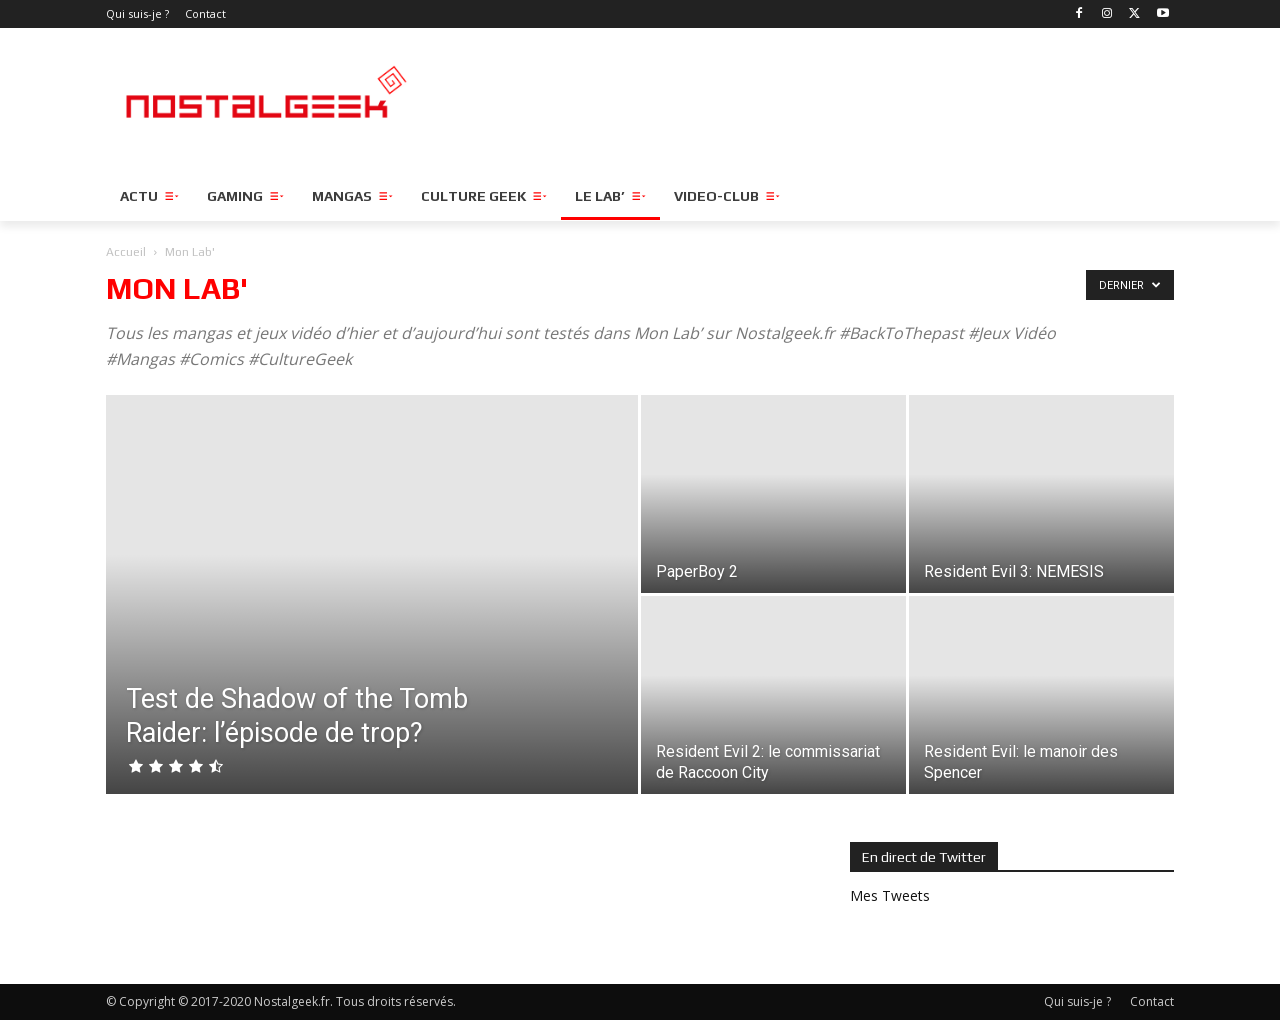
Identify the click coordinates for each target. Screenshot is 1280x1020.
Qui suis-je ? (1077, 1001)
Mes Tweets (890, 895)
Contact (1152, 1001)
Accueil (126, 252)
